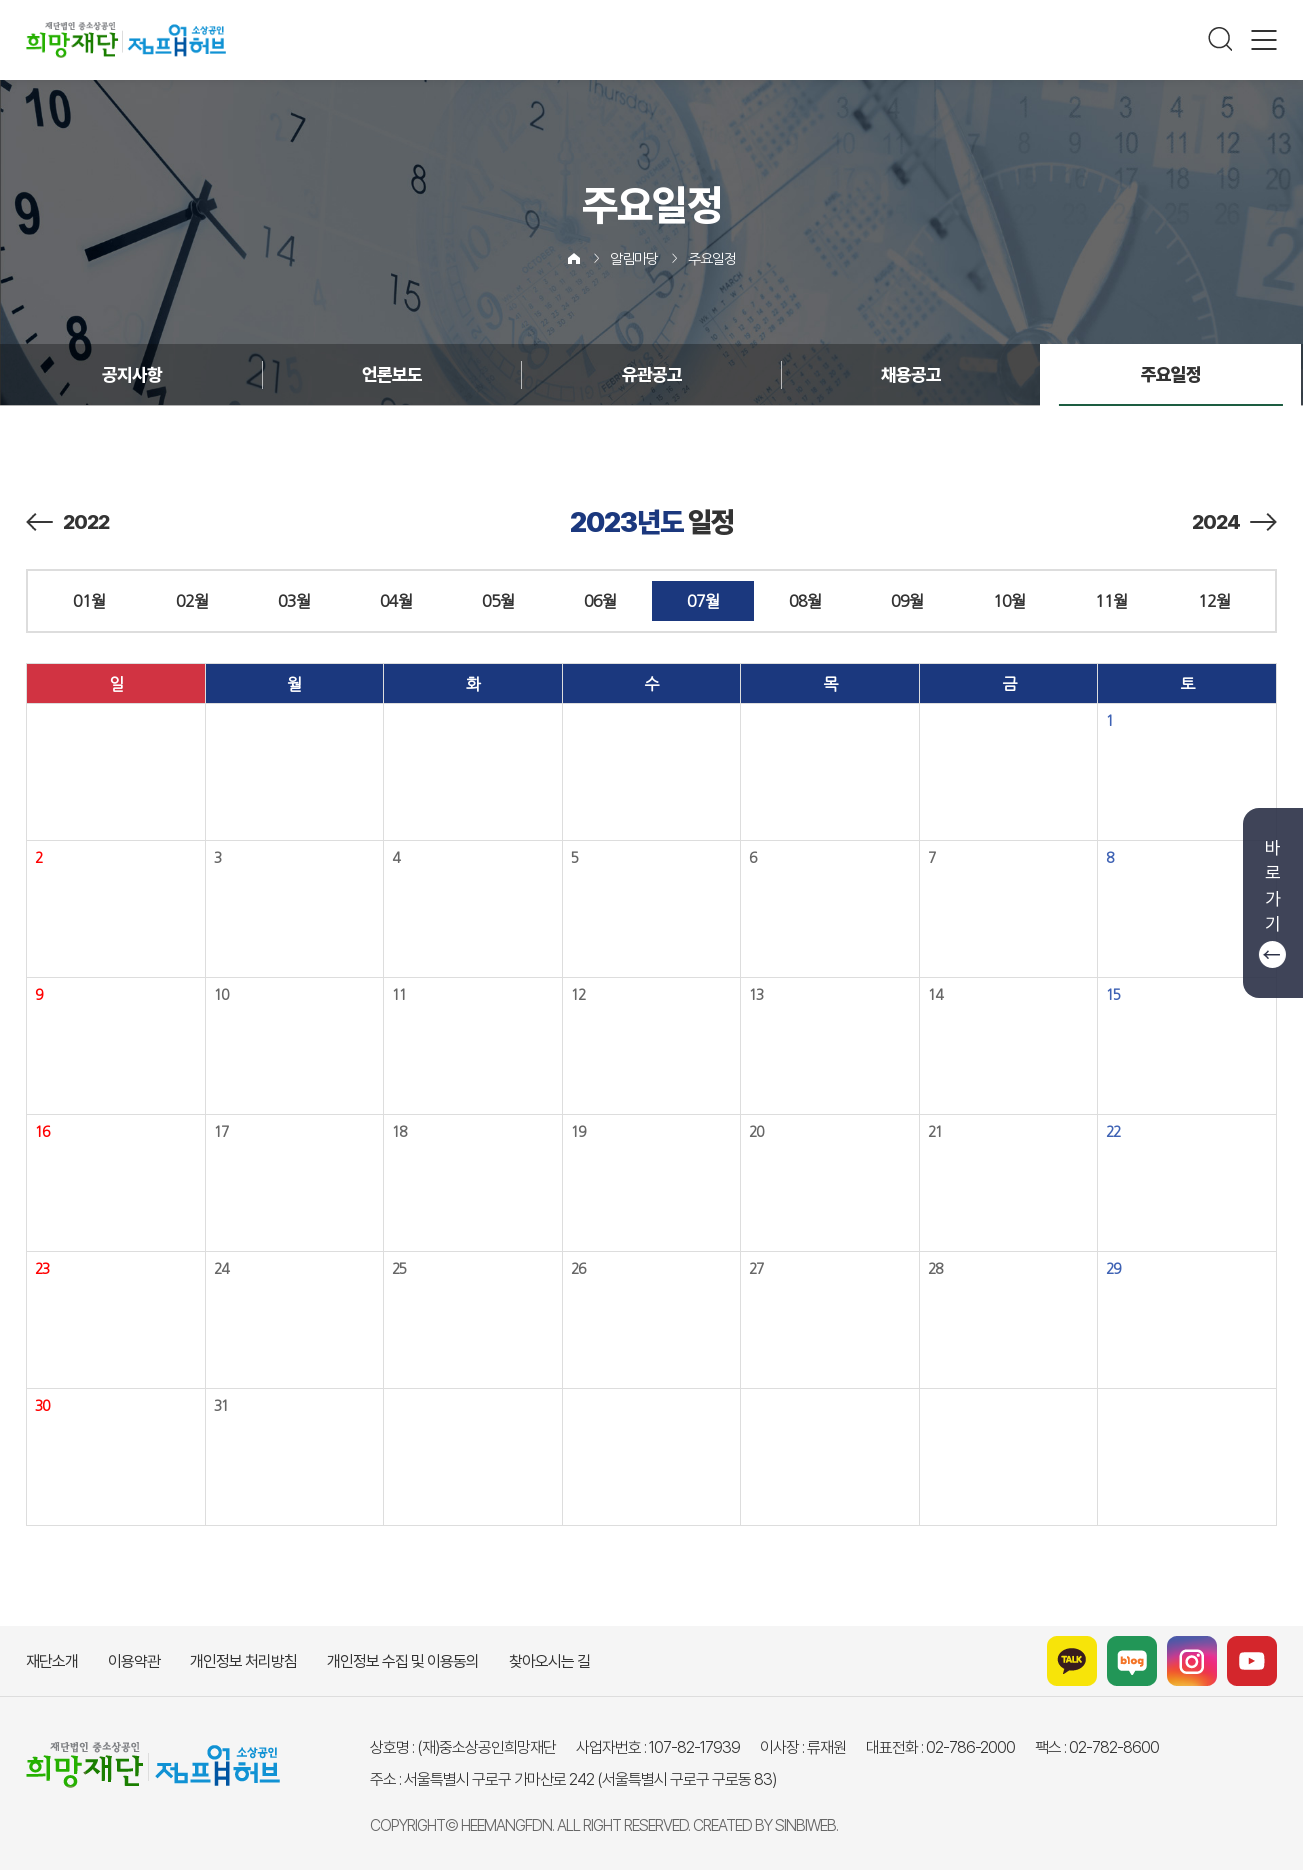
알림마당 (634, 259)
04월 (396, 601)
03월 (294, 601)
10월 (1009, 601)
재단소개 (52, 1661)
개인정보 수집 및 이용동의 (403, 1661)
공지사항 (132, 374)
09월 (907, 601)
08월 (805, 601)
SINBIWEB (805, 1825)
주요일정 (712, 259)
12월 (1214, 601)
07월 (703, 601)
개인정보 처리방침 (243, 1661)
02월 (192, 601)
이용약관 (134, 1661)
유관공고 (652, 374)
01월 (89, 601)
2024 (1234, 522)
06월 (600, 601)
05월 (498, 601)
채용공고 (911, 374)
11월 (1111, 601)
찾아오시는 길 (549, 1661)
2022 (67, 522)
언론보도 (392, 374)
